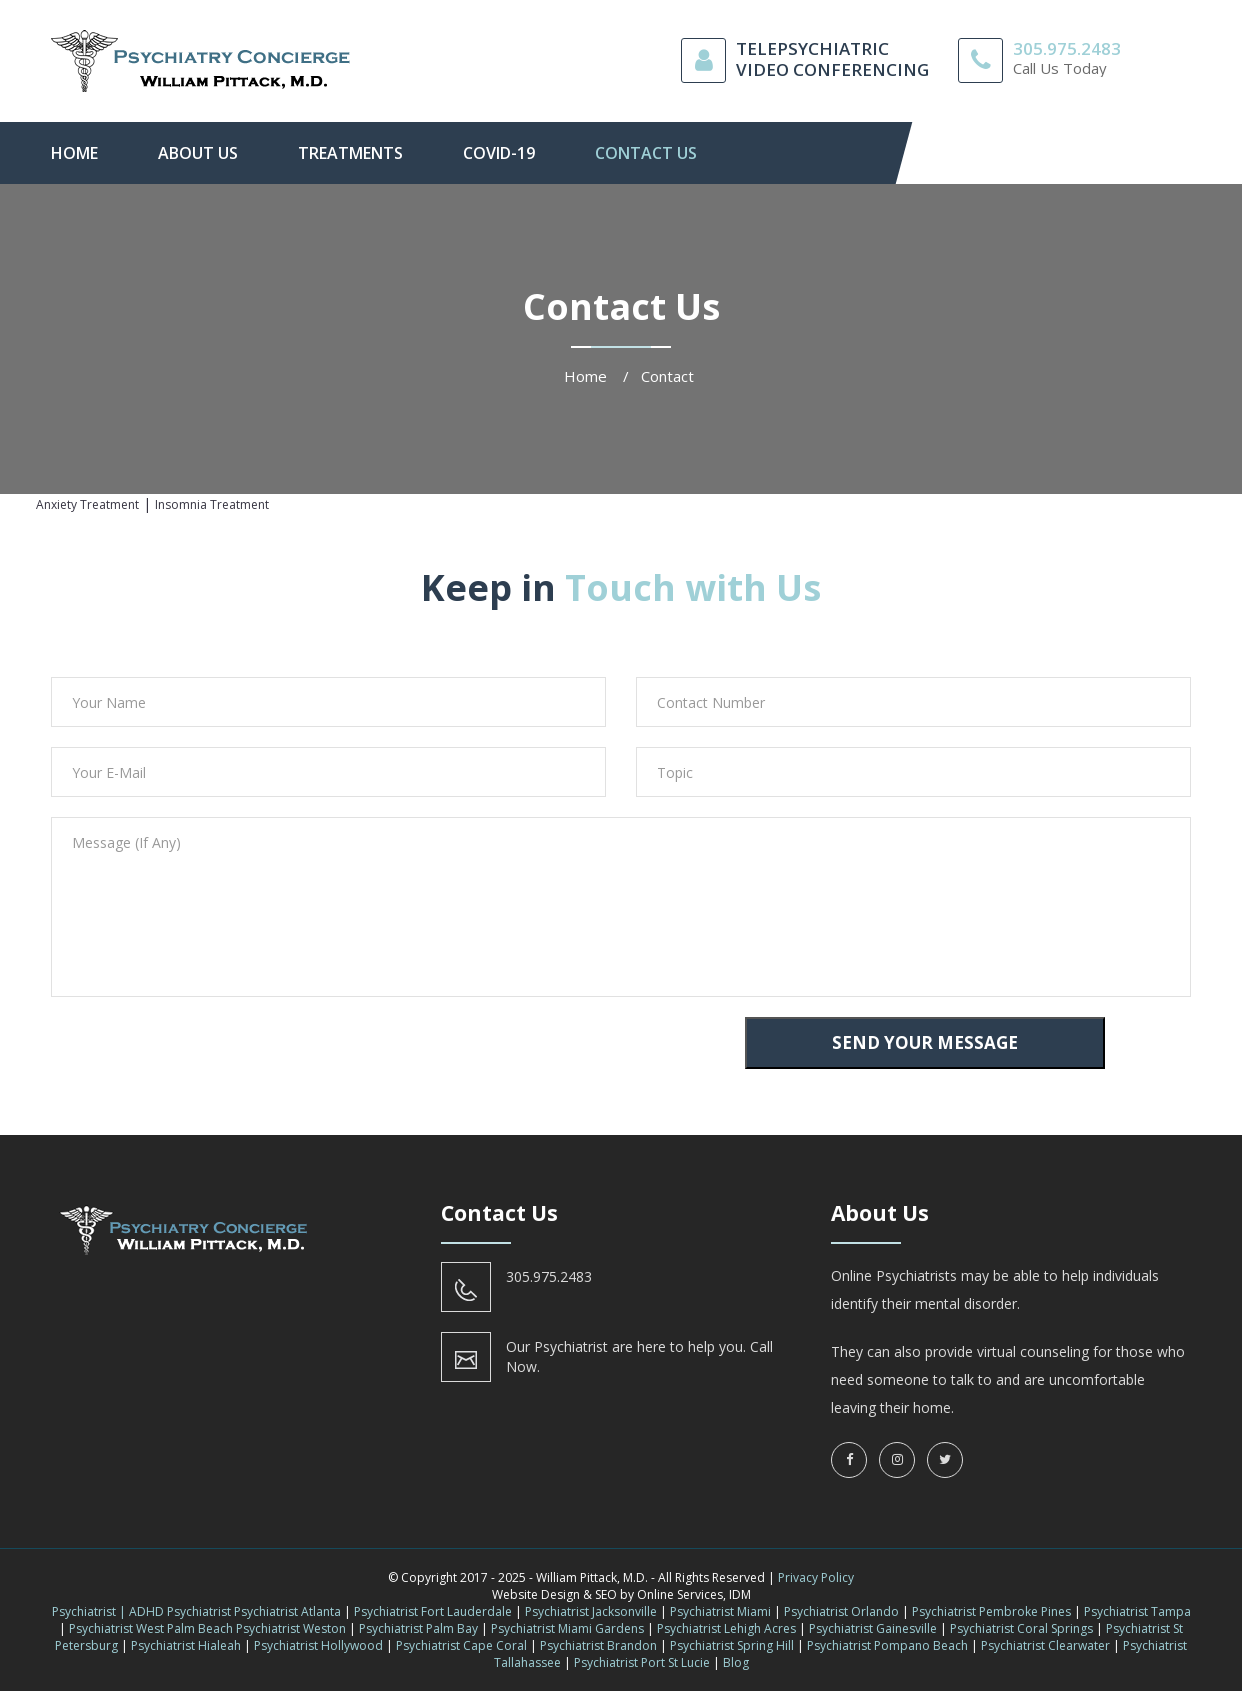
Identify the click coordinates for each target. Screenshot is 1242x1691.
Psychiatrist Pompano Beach (887, 1645)
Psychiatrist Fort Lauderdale (433, 1611)
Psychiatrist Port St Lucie (642, 1662)
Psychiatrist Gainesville (873, 1628)
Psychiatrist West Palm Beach (151, 1628)
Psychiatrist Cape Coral (461, 1645)
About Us (198, 153)
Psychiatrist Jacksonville (591, 1611)
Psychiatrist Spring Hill (732, 1645)
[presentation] (188, 1056)
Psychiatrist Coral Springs (1021, 1628)
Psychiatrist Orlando (841, 1611)
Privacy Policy (816, 1577)
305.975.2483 (1067, 48)
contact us (646, 153)
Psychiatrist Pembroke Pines (991, 1611)
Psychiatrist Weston (291, 1628)
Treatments (350, 153)
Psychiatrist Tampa (1137, 1611)
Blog (736, 1662)
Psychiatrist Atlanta (287, 1611)
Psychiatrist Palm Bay (418, 1628)
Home (74, 153)
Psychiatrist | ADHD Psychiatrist (141, 1611)
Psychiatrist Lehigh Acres (726, 1628)
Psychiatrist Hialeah (186, 1645)
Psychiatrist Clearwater (1045, 1645)
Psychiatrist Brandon (598, 1645)
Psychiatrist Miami (720, 1611)
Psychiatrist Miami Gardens (567, 1628)
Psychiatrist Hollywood (318, 1645)
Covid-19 (499, 153)
